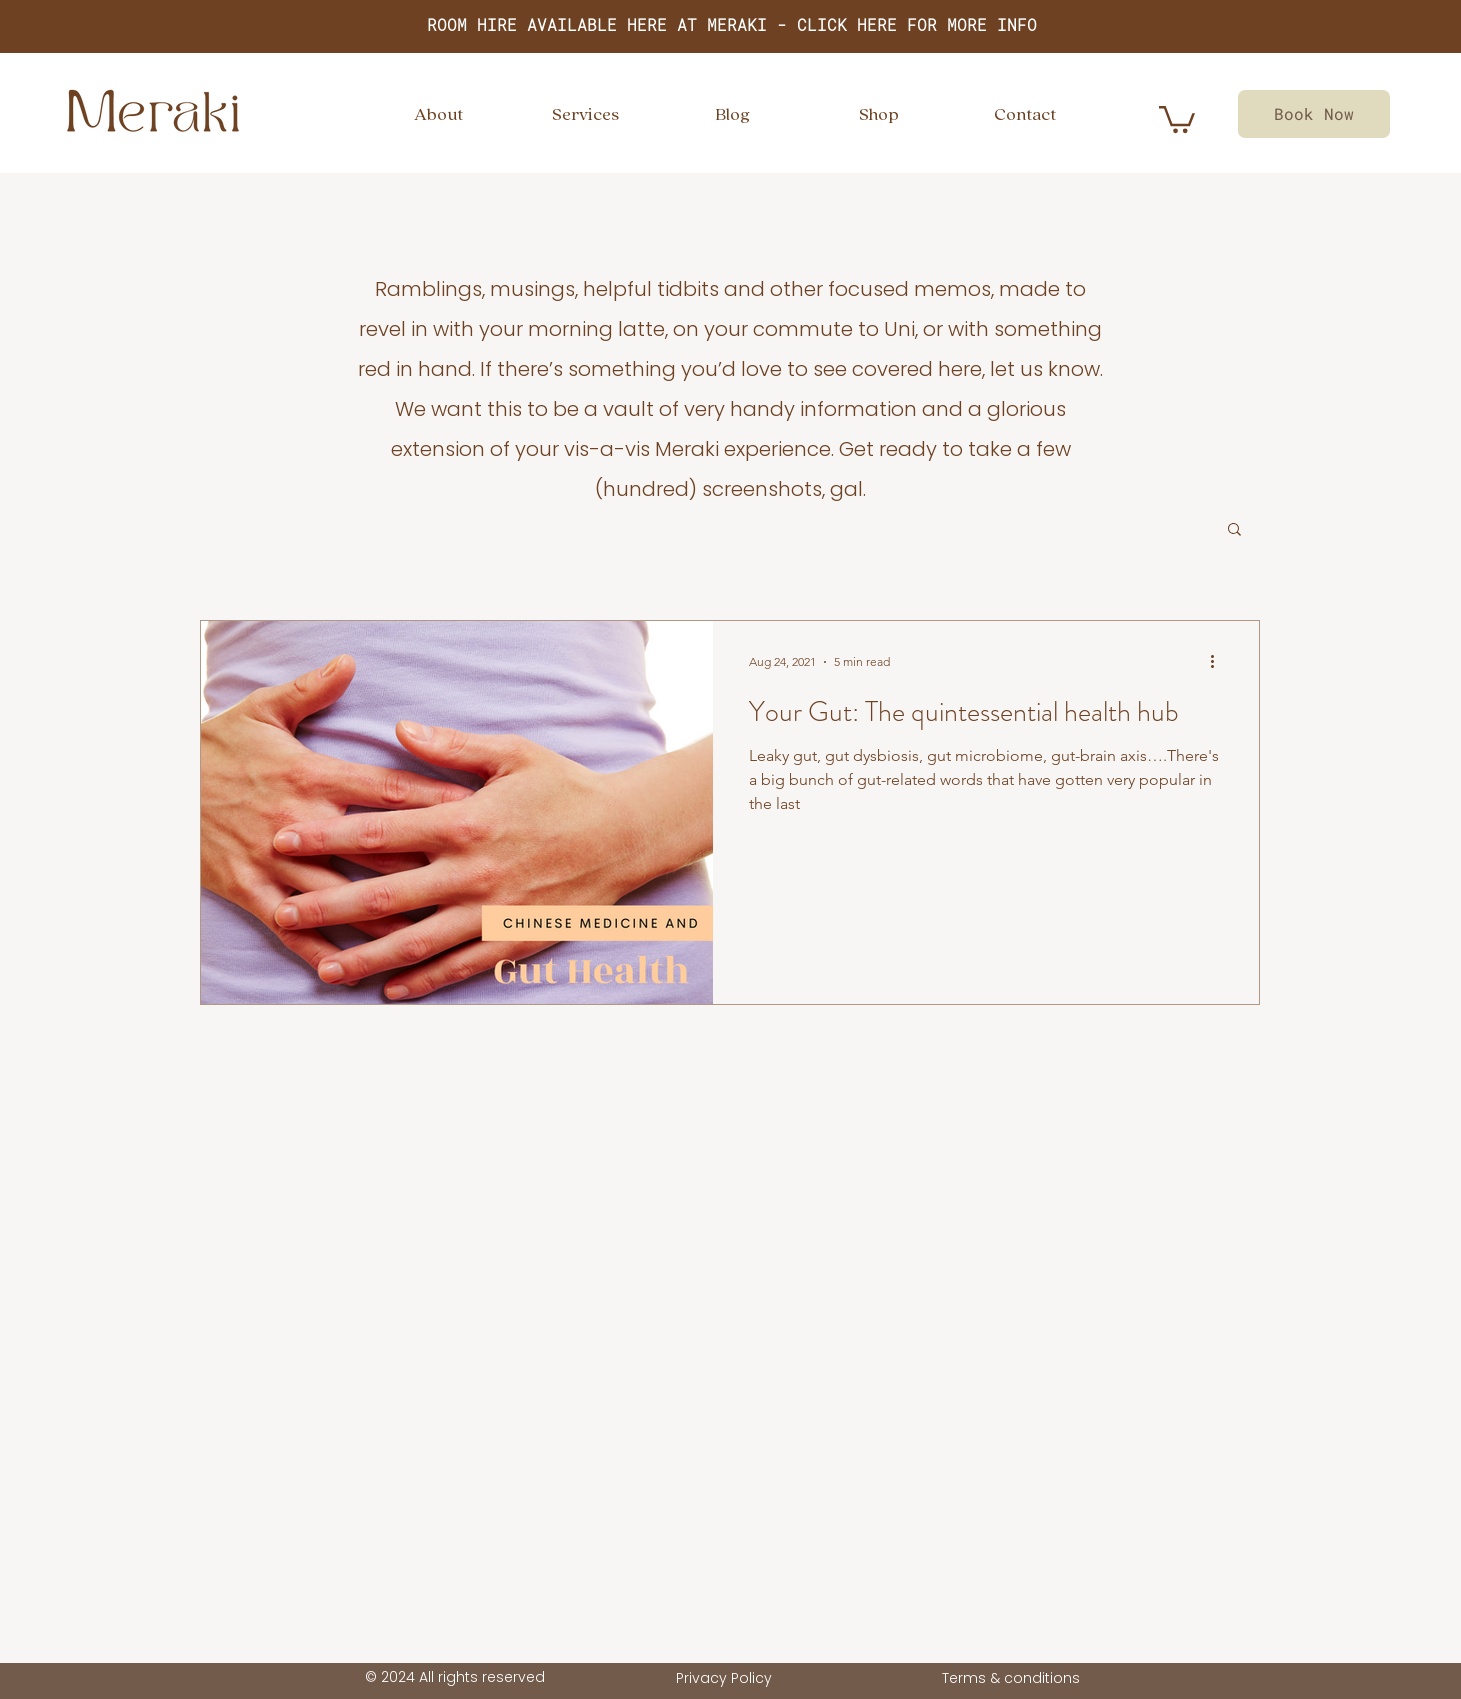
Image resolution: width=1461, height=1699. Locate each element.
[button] (1234, 530)
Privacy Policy (724, 1678)
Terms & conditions (1011, 1678)
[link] (1177, 118)
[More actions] (1220, 662)
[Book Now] (1314, 114)
